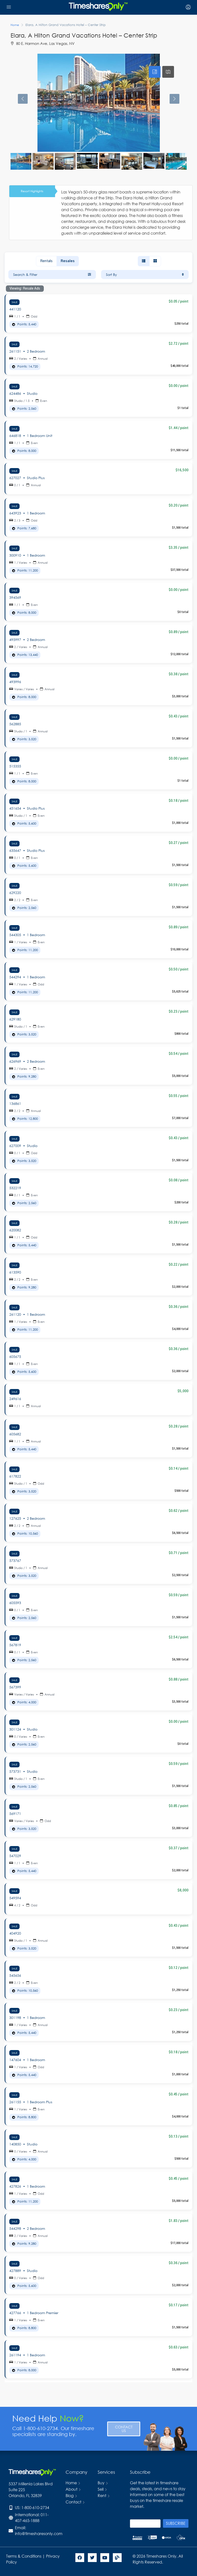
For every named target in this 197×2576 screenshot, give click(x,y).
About (71, 2489)
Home (71, 2482)
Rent (102, 2495)
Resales (68, 261)
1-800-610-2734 (35, 2507)
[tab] (155, 72)
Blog (70, 2495)
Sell (101, 2489)
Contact (73, 2501)
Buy (101, 2482)
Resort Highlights (32, 191)
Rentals (46, 261)
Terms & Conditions (23, 2556)
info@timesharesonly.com (38, 2533)
